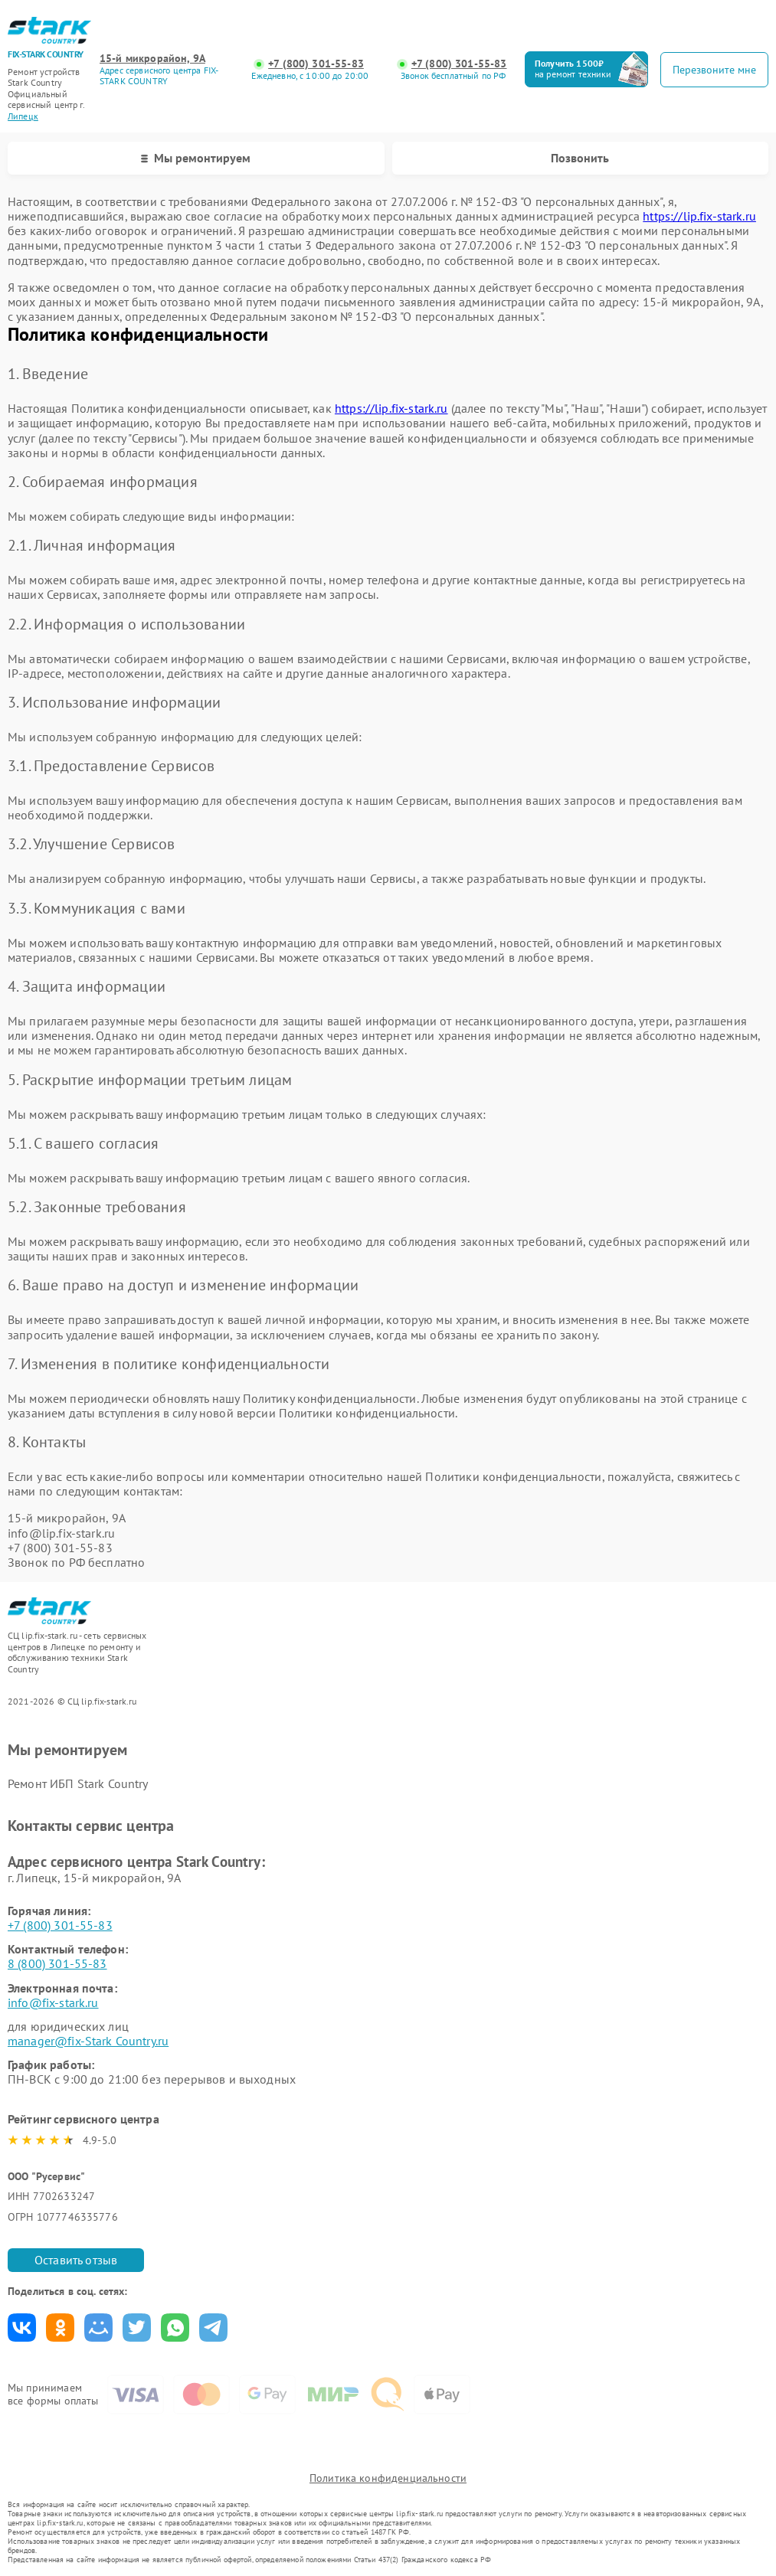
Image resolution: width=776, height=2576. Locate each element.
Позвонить (580, 157)
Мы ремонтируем (195, 157)
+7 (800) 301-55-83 (316, 63)
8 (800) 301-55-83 (57, 1963)
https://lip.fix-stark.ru (699, 216)
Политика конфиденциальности (388, 2478)
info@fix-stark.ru (53, 2002)
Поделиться (22, 2327)
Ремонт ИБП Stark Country (78, 1783)
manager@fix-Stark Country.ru (88, 2040)
